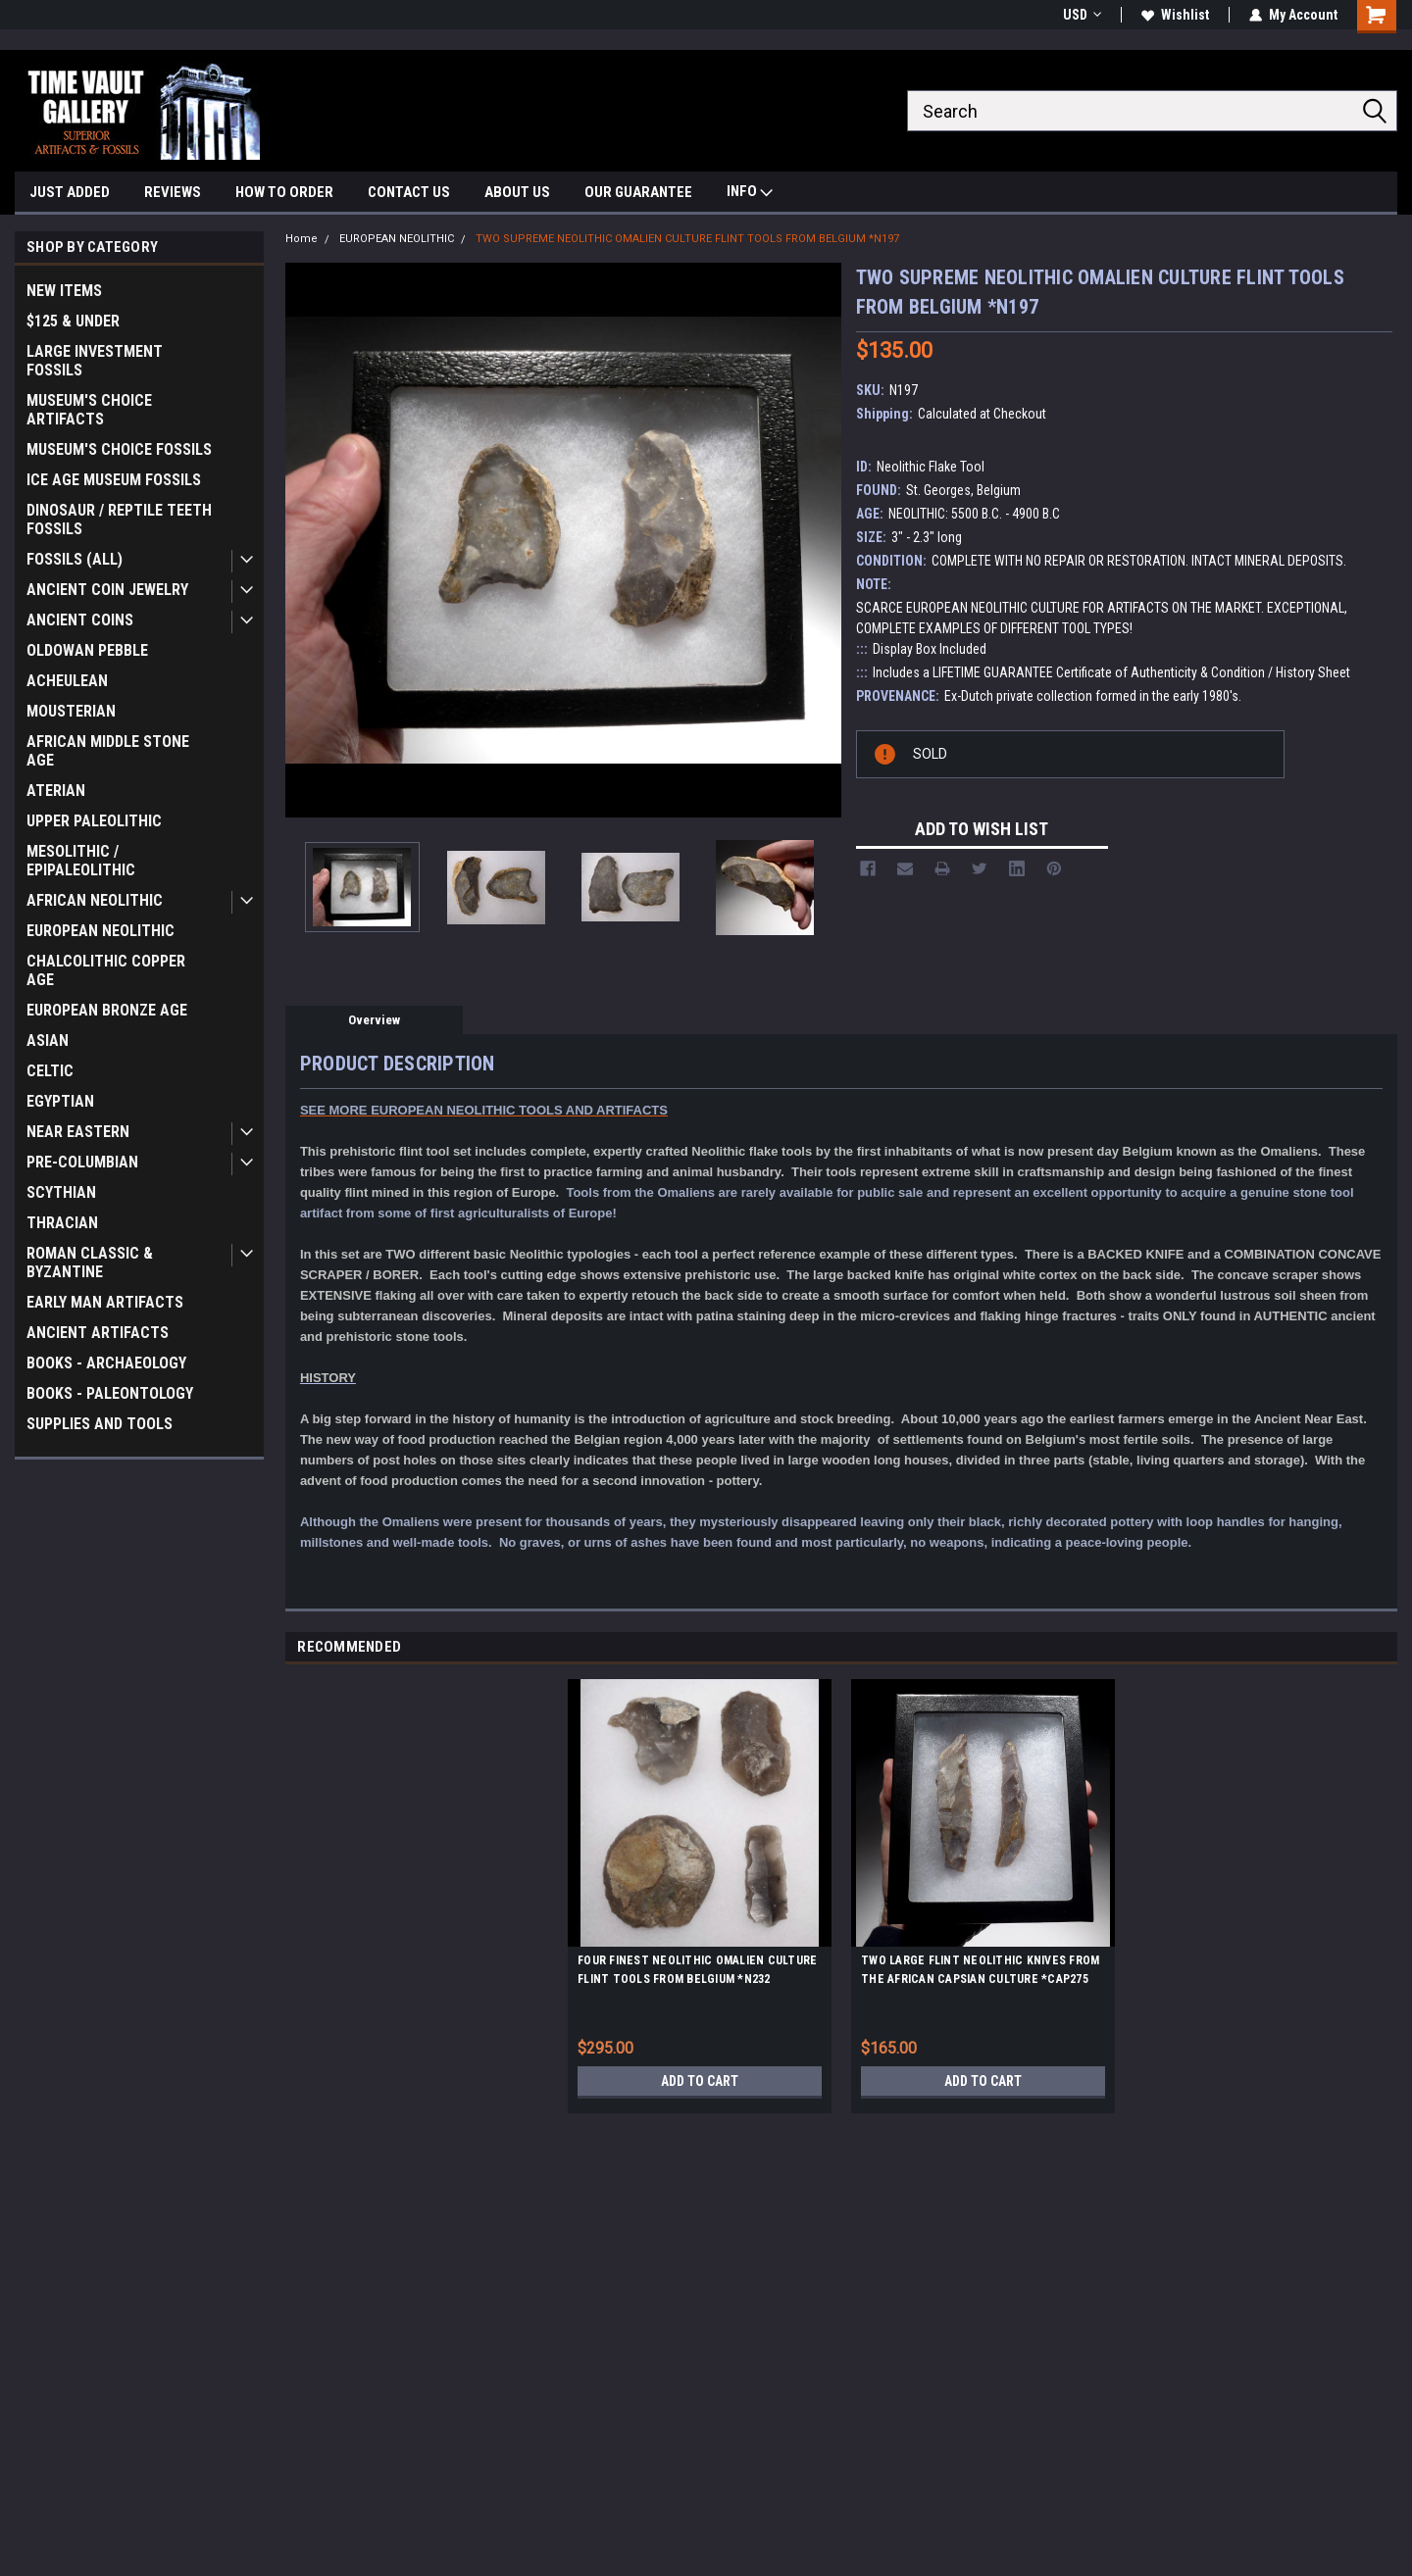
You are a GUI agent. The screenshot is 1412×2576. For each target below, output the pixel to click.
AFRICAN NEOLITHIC (94, 900)
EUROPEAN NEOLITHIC (100, 930)
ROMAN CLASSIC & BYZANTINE (89, 1262)
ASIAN (47, 1040)
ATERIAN (55, 790)
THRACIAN (62, 1223)
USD (1082, 15)
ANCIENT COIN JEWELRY (107, 589)
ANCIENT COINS (79, 620)
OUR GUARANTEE (638, 192)
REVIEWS (172, 192)
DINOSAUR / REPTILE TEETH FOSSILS (119, 519)
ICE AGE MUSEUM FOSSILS (113, 480)
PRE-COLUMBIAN (82, 1162)
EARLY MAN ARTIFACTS (104, 1302)
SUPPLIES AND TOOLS (99, 1423)
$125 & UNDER (73, 321)
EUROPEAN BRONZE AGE (106, 1010)
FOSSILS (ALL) (74, 559)
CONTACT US (409, 192)
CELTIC (50, 1071)
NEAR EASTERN (77, 1131)
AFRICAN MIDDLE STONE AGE (107, 750)
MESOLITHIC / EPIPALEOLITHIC (80, 860)
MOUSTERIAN (71, 711)
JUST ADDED (69, 192)
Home (301, 238)
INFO (750, 193)
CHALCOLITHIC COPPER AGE (105, 970)
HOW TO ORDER (284, 192)
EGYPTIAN (60, 1101)
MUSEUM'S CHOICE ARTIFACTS (89, 409)
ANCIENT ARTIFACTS (97, 1332)
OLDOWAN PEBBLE (87, 650)
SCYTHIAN (61, 1192)
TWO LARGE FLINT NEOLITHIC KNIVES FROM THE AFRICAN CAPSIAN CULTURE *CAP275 (980, 1970)
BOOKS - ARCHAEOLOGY (106, 1363)
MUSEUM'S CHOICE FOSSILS (119, 449)
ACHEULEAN (67, 680)
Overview (374, 1020)
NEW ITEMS (64, 290)
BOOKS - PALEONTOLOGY (109, 1393)
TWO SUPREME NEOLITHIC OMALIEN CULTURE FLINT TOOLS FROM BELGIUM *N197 (687, 238)
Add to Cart (699, 2081)
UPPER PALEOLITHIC (94, 821)
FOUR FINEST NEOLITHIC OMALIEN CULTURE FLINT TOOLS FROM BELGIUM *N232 (697, 1970)
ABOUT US (517, 192)
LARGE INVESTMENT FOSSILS (94, 360)
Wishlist (1175, 15)
